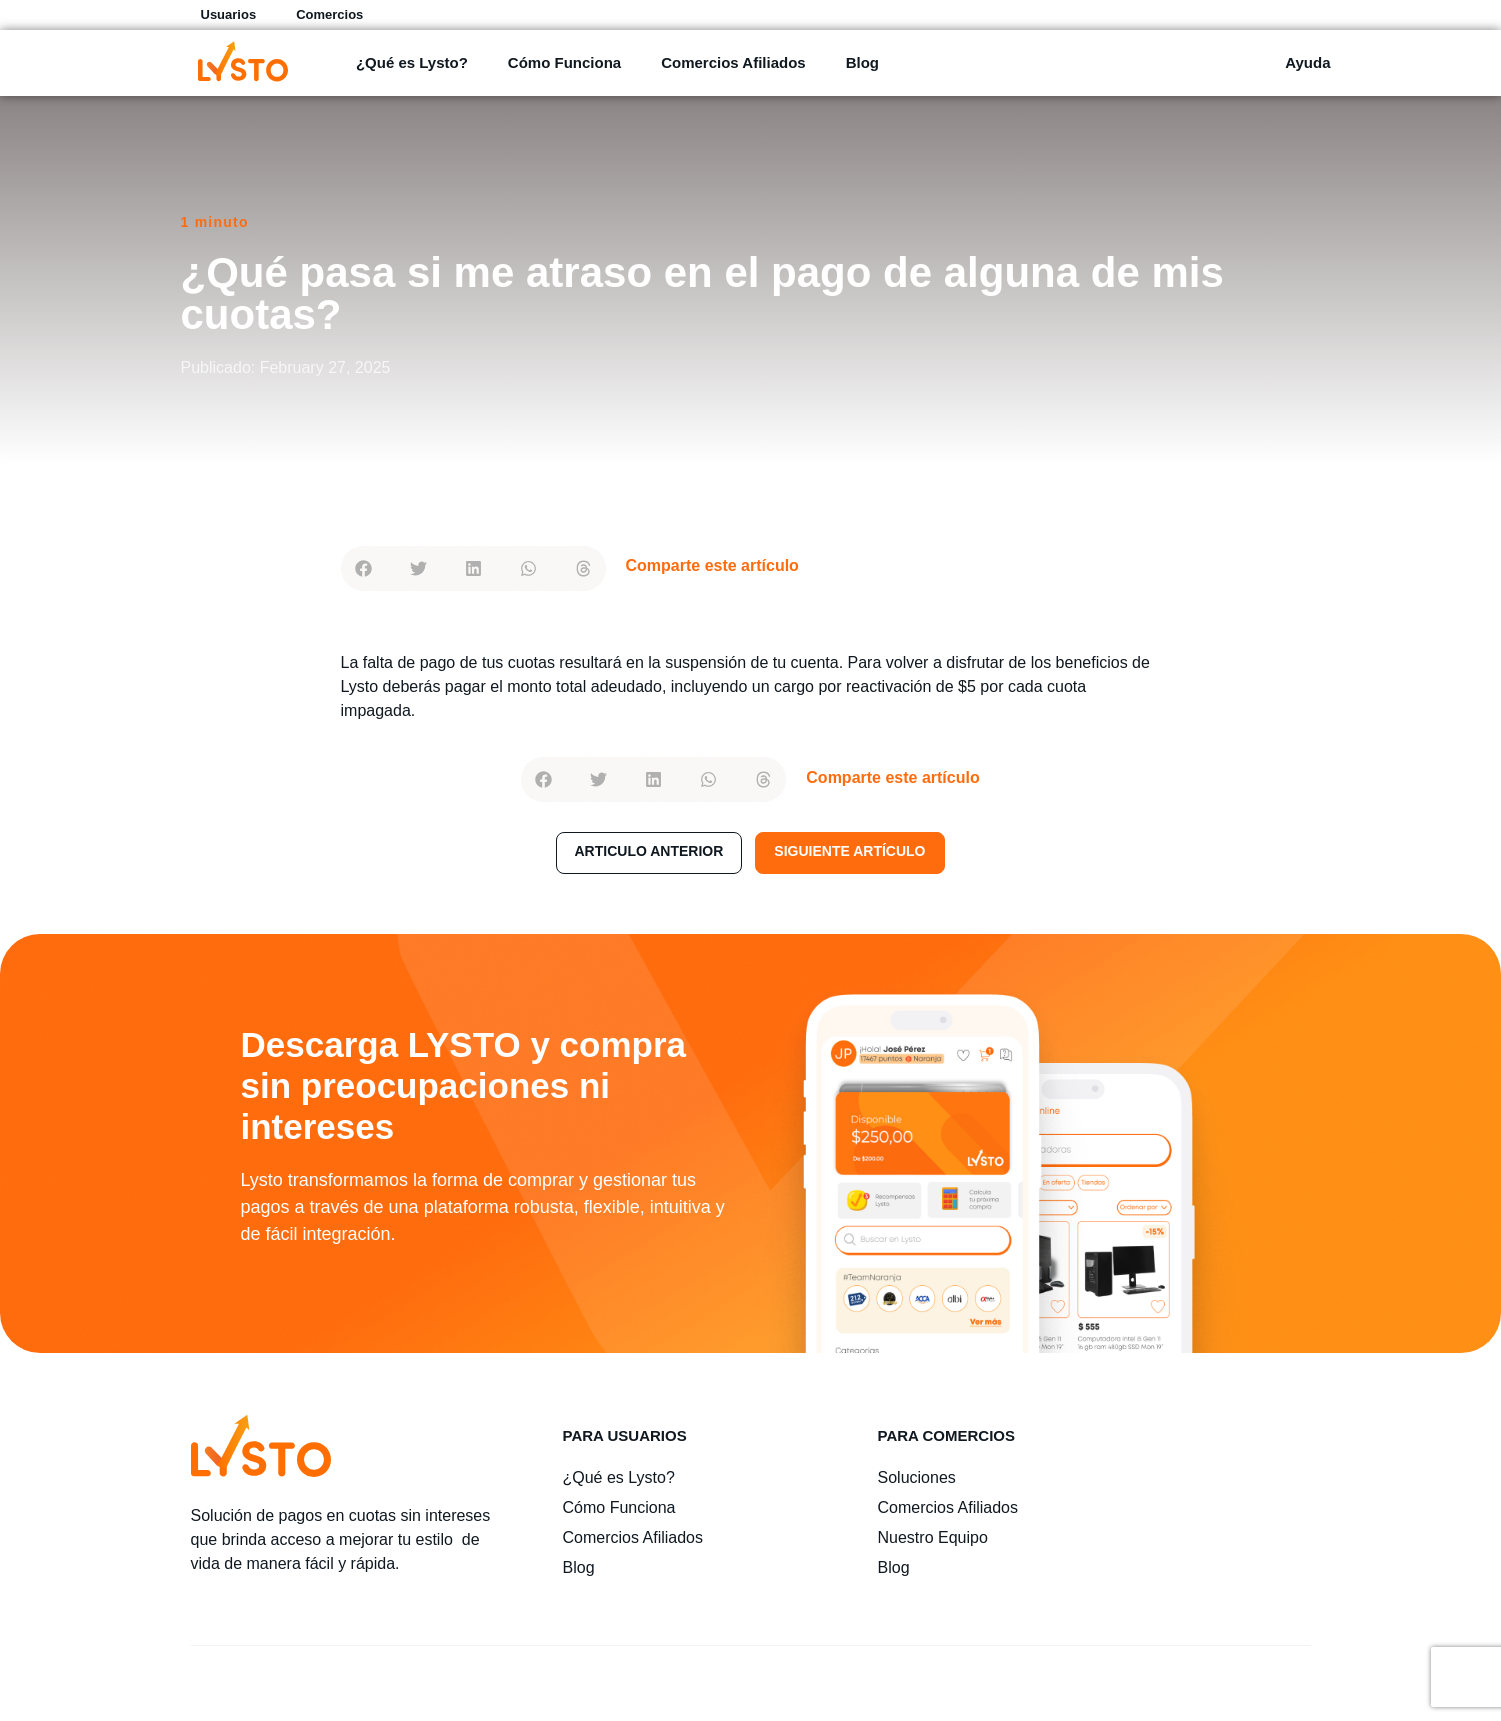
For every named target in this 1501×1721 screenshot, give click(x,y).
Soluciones (917, 1477)
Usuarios (229, 14)
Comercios (329, 14)
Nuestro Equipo (933, 1537)
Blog (862, 62)
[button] (363, 568)
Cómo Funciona (564, 62)
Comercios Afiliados (733, 62)
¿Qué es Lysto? (412, 62)
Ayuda (1307, 62)
